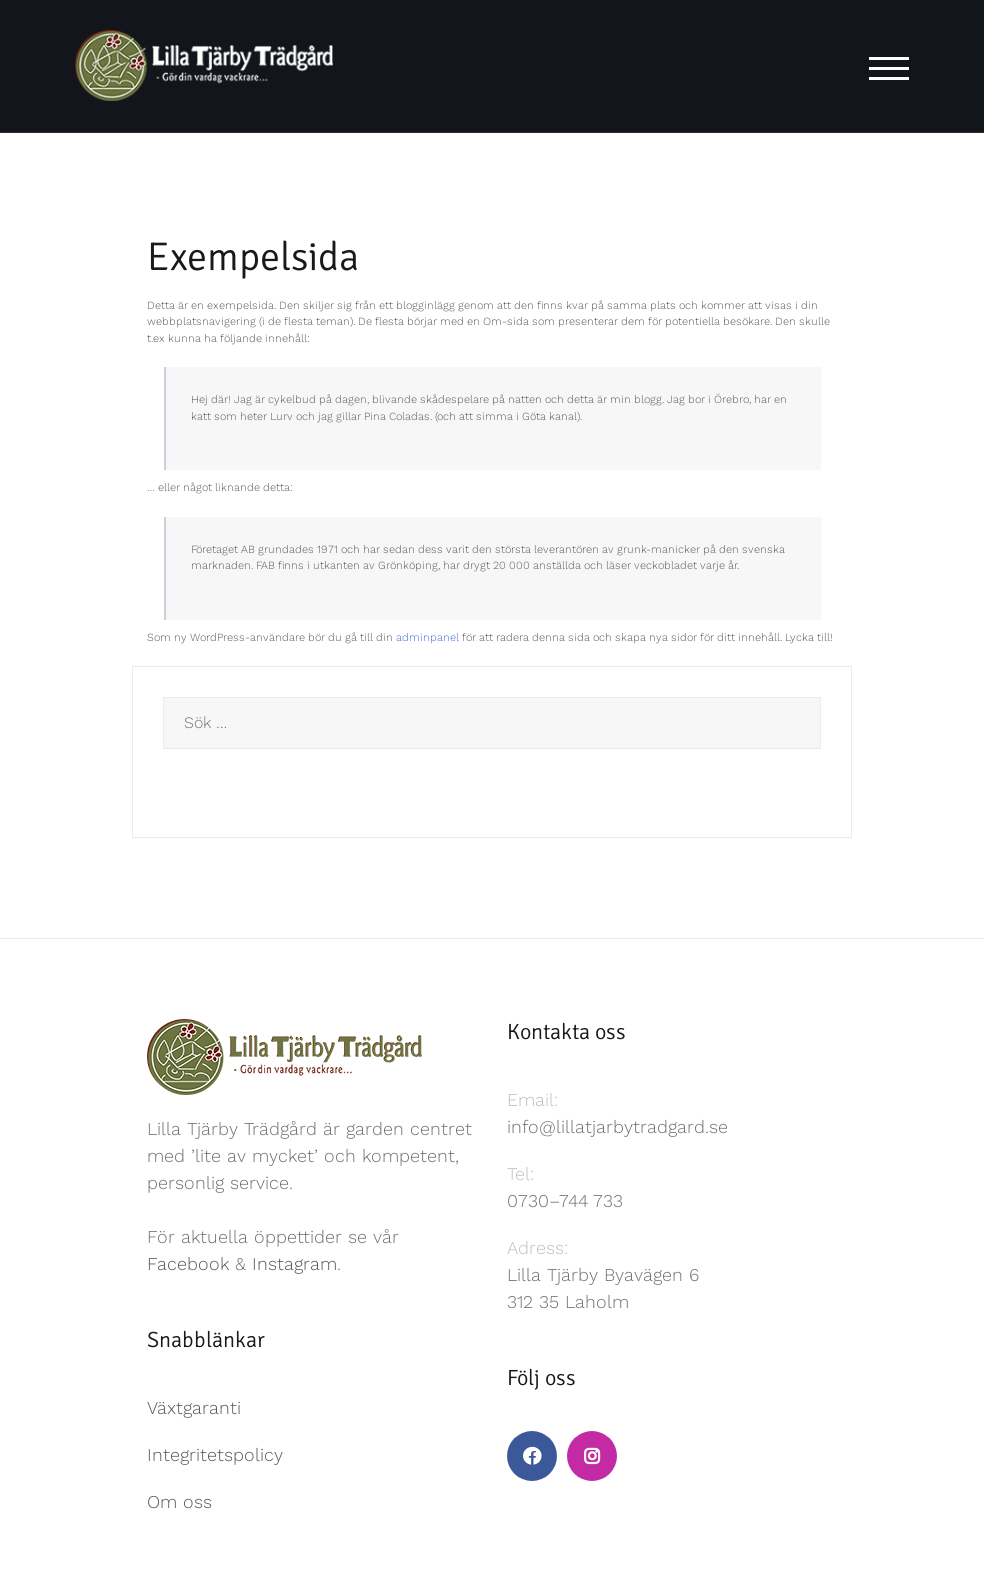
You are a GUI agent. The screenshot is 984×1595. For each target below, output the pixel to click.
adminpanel (427, 637)
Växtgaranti (194, 1407)
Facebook (188, 1263)
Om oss (179, 1501)
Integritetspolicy (215, 1454)
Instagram (294, 1263)
